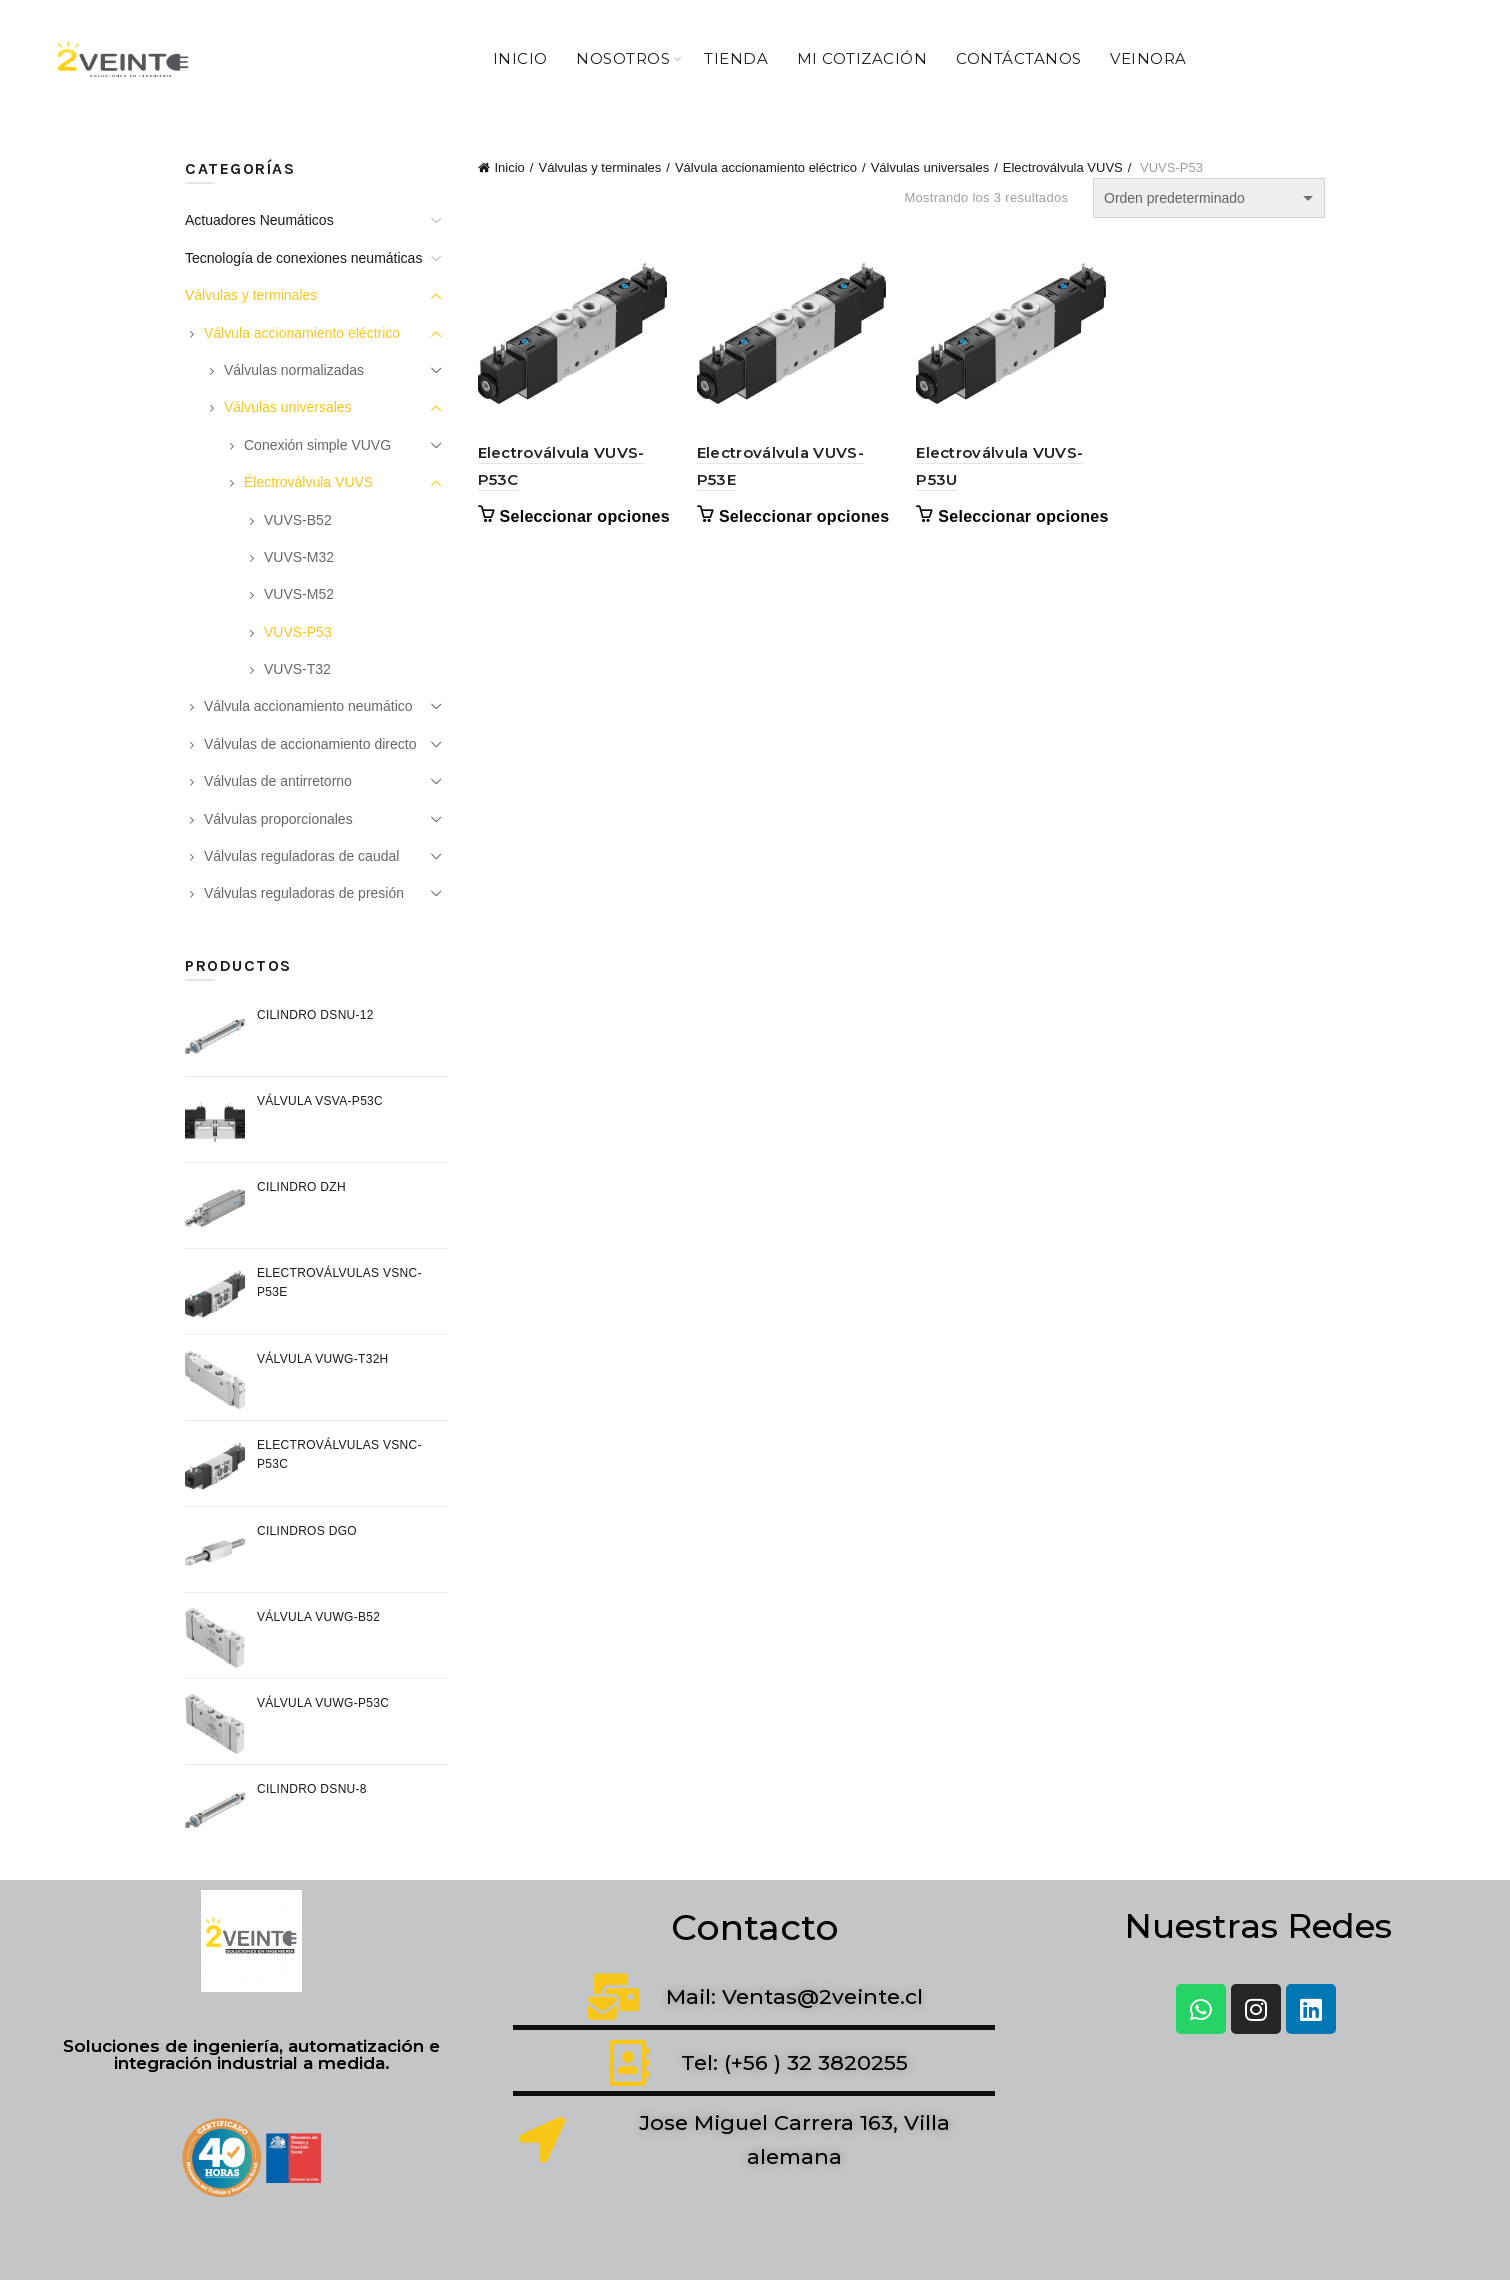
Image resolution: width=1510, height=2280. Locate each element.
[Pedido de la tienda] (1209, 198)
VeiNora (1148, 58)
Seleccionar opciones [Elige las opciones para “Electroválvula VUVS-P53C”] (585, 516)
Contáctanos (1019, 58)
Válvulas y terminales (599, 167)
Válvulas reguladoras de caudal (301, 856)
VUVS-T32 (297, 669)
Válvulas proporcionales (278, 819)
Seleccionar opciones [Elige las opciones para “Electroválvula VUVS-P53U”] (1023, 516)
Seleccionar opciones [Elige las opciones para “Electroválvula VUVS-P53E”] (804, 516)
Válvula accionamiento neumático (308, 706)
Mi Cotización (862, 58)
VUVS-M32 (299, 557)
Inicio (520, 58)
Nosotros (623, 58)
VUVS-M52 (299, 594)
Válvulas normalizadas (294, 370)
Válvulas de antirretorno (278, 781)
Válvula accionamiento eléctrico (766, 167)
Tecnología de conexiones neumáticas (303, 258)
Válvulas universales (930, 167)
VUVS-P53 (298, 632)
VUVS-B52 (298, 520)
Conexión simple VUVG (317, 445)
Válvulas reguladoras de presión (304, 893)
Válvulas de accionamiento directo (310, 744)
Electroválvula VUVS (1063, 167)
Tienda (736, 58)
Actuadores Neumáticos (259, 220)
